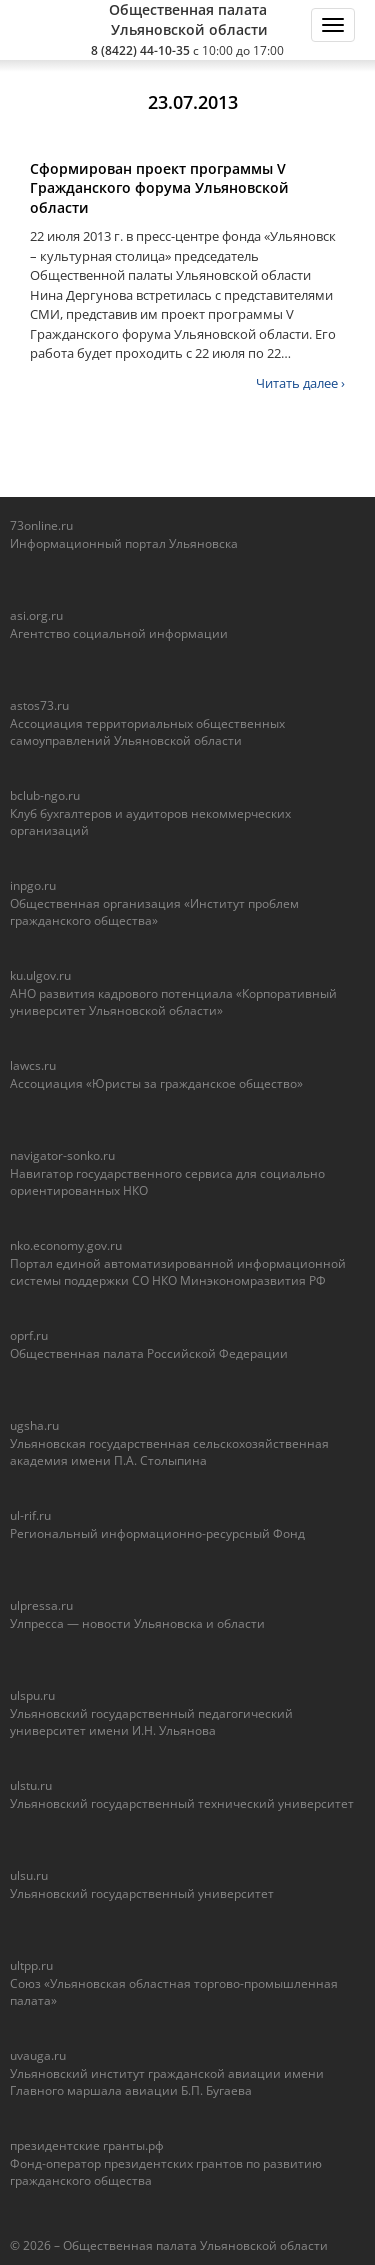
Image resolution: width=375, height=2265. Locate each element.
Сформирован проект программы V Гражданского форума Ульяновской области (159, 188)
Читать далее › (300, 383)
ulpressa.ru (41, 1605)
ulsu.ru (29, 1875)
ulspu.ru (32, 1695)
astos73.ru (39, 705)
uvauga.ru (38, 2055)
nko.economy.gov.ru (66, 1245)
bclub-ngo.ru (45, 795)
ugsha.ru (34, 1425)
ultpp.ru (31, 1965)
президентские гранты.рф (87, 2145)
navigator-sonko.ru (62, 1155)
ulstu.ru (31, 1785)
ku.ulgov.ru (40, 975)
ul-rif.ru (30, 1515)
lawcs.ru (33, 1065)
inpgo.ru (33, 885)
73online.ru (41, 525)
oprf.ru (29, 1335)
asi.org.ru (36, 615)
